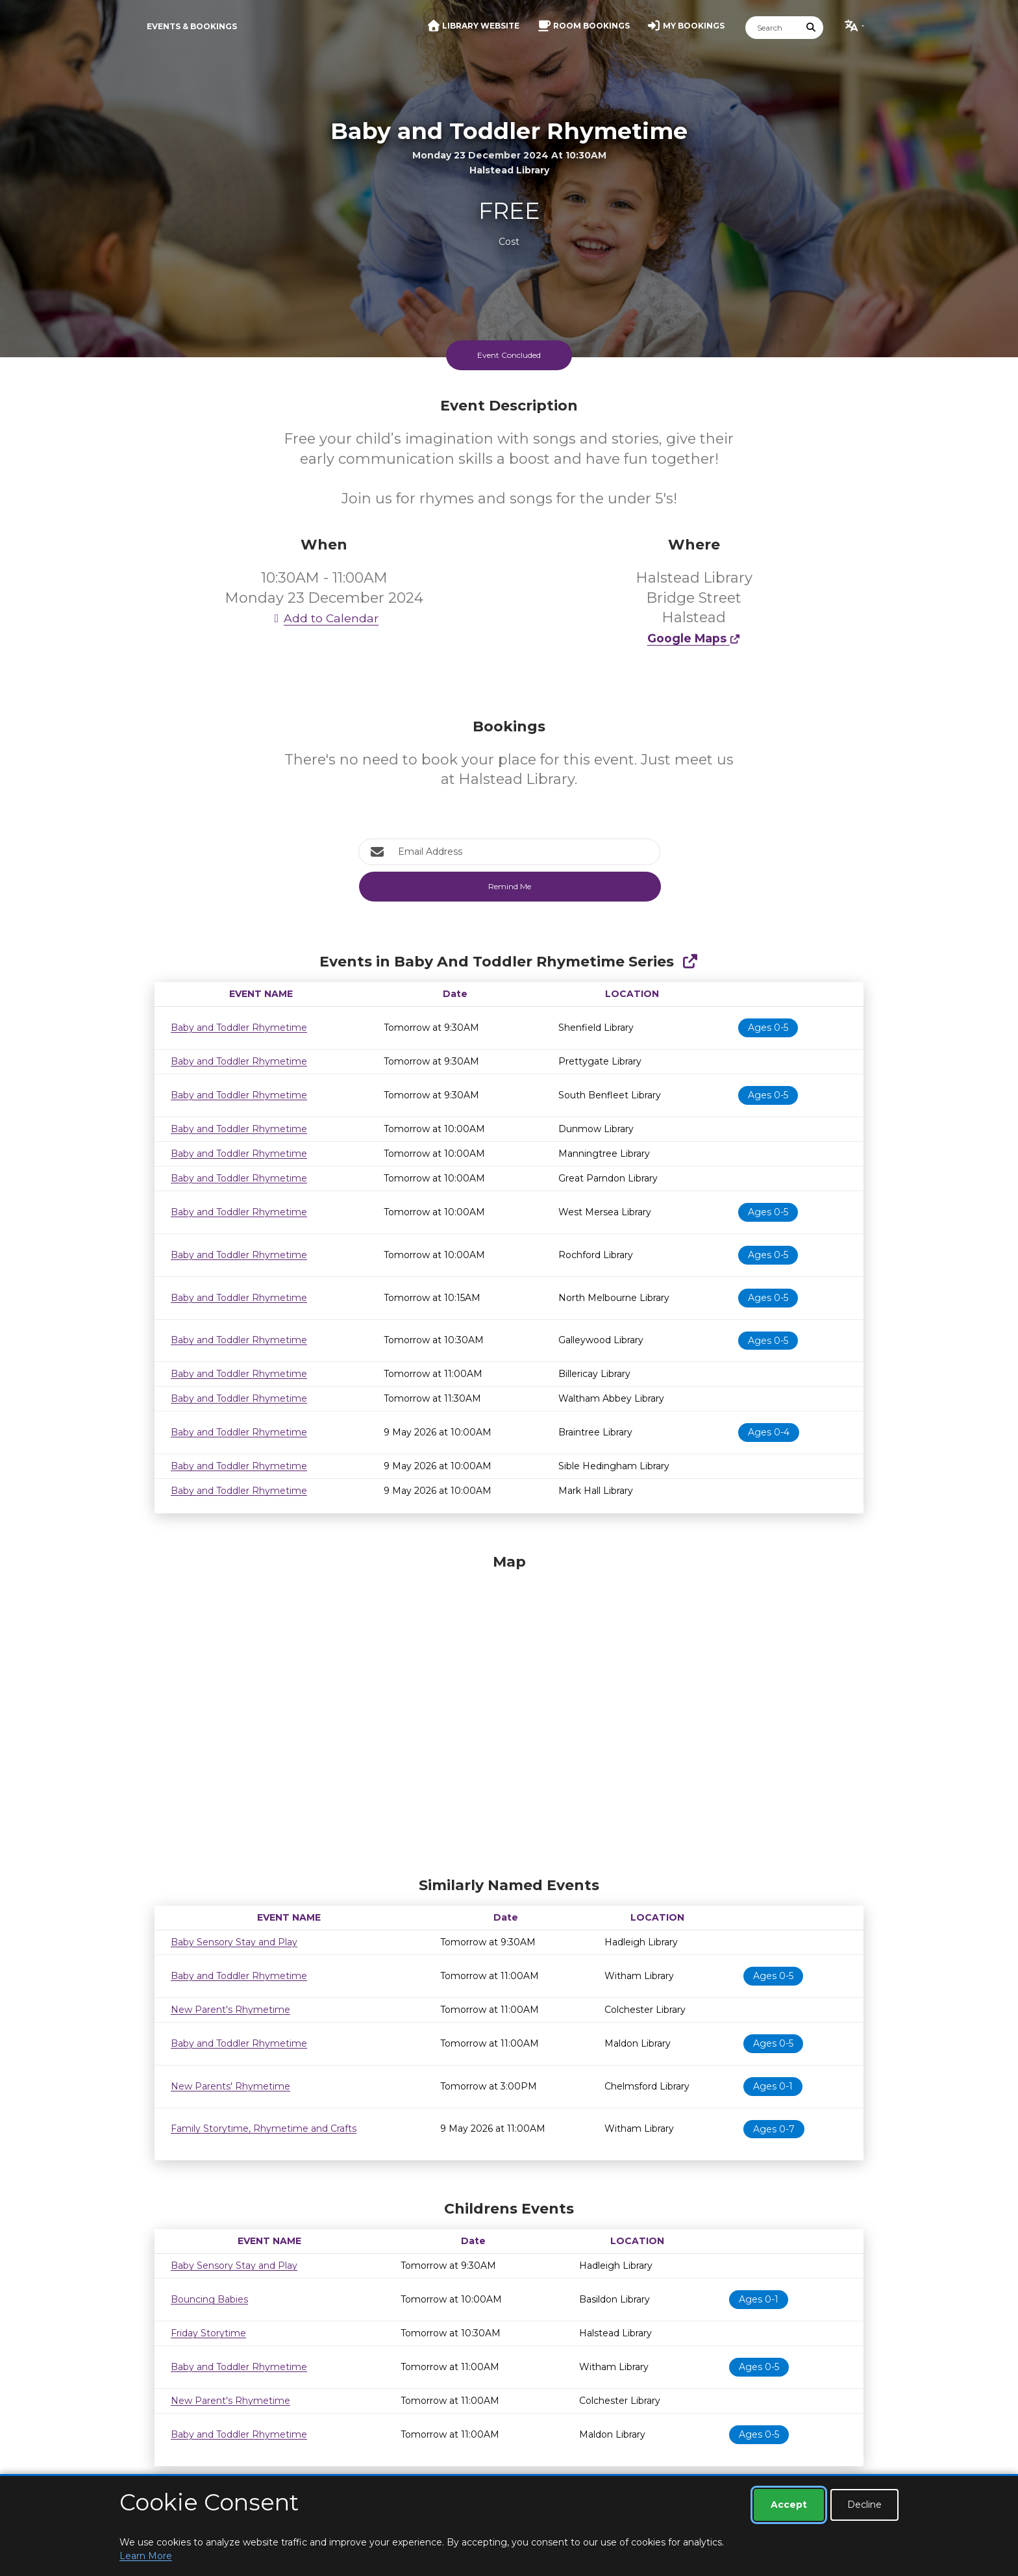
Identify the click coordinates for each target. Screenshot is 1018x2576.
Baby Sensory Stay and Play (234, 1942)
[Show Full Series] (690, 961)
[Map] (509, 1712)
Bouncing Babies (209, 2299)
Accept (789, 2504)
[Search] (772, 27)
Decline (864, 2504)
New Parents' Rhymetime (230, 2086)
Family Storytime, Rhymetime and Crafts (263, 2128)
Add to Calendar (324, 618)
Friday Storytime (208, 2333)
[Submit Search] (811, 27)
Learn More (145, 2556)
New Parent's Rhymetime (230, 2009)
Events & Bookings (192, 26)
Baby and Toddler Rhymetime (239, 1027)
